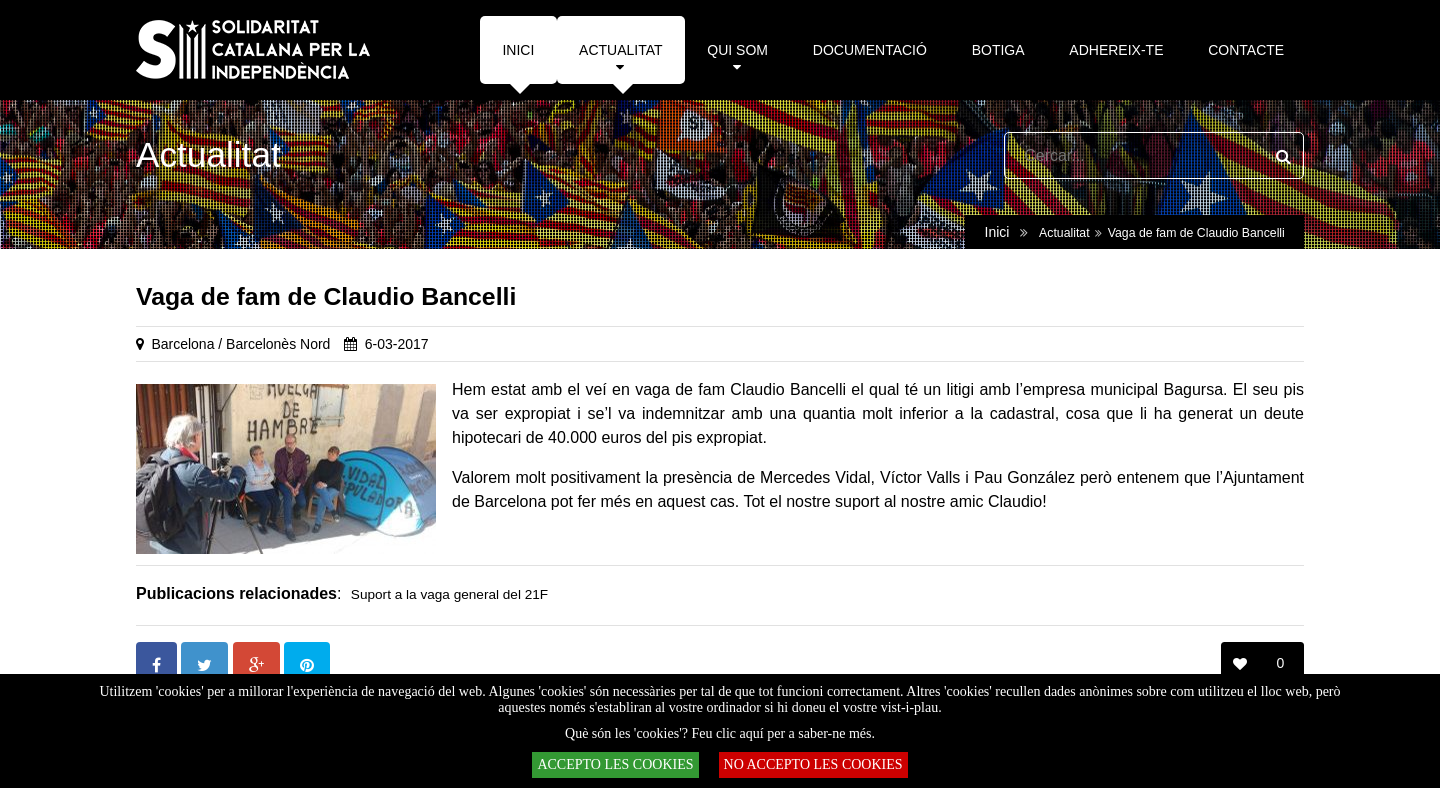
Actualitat (1064, 233)
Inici (997, 232)
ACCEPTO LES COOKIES (615, 764)
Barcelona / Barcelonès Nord (240, 344)
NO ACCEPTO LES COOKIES (813, 764)
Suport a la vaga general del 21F (449, 594)
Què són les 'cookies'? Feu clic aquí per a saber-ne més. (720, 733)
